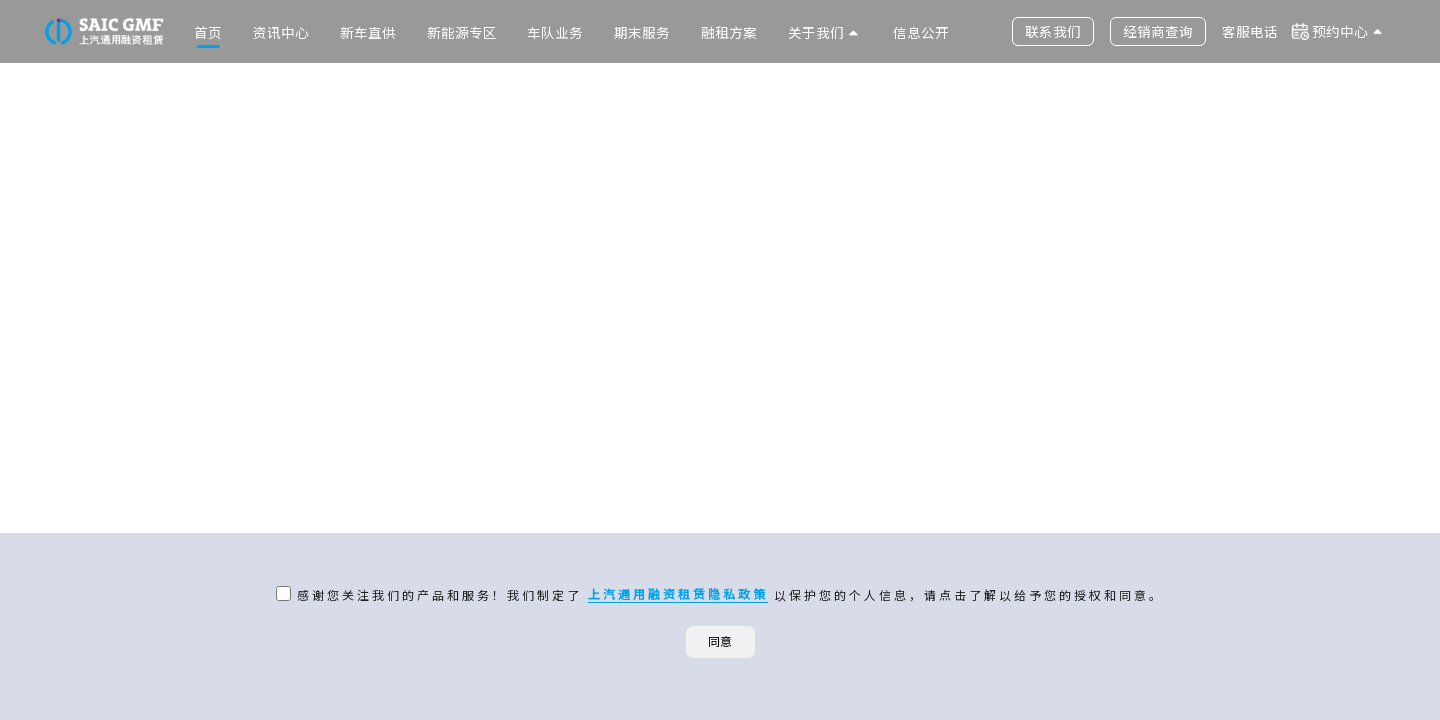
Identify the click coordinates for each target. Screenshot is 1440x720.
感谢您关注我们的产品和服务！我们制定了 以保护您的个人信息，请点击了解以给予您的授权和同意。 (727, 594)
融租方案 (729, 32)
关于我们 (816, 32)
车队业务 (555, 32)
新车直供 (368, 32)
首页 (208, 32)
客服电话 (1250, 31)
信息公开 (921, 32)
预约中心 (1340, 31)
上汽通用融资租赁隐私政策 (678, 593)
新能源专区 (462, 32)
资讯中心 (281, 32)
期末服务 (642, 32)
